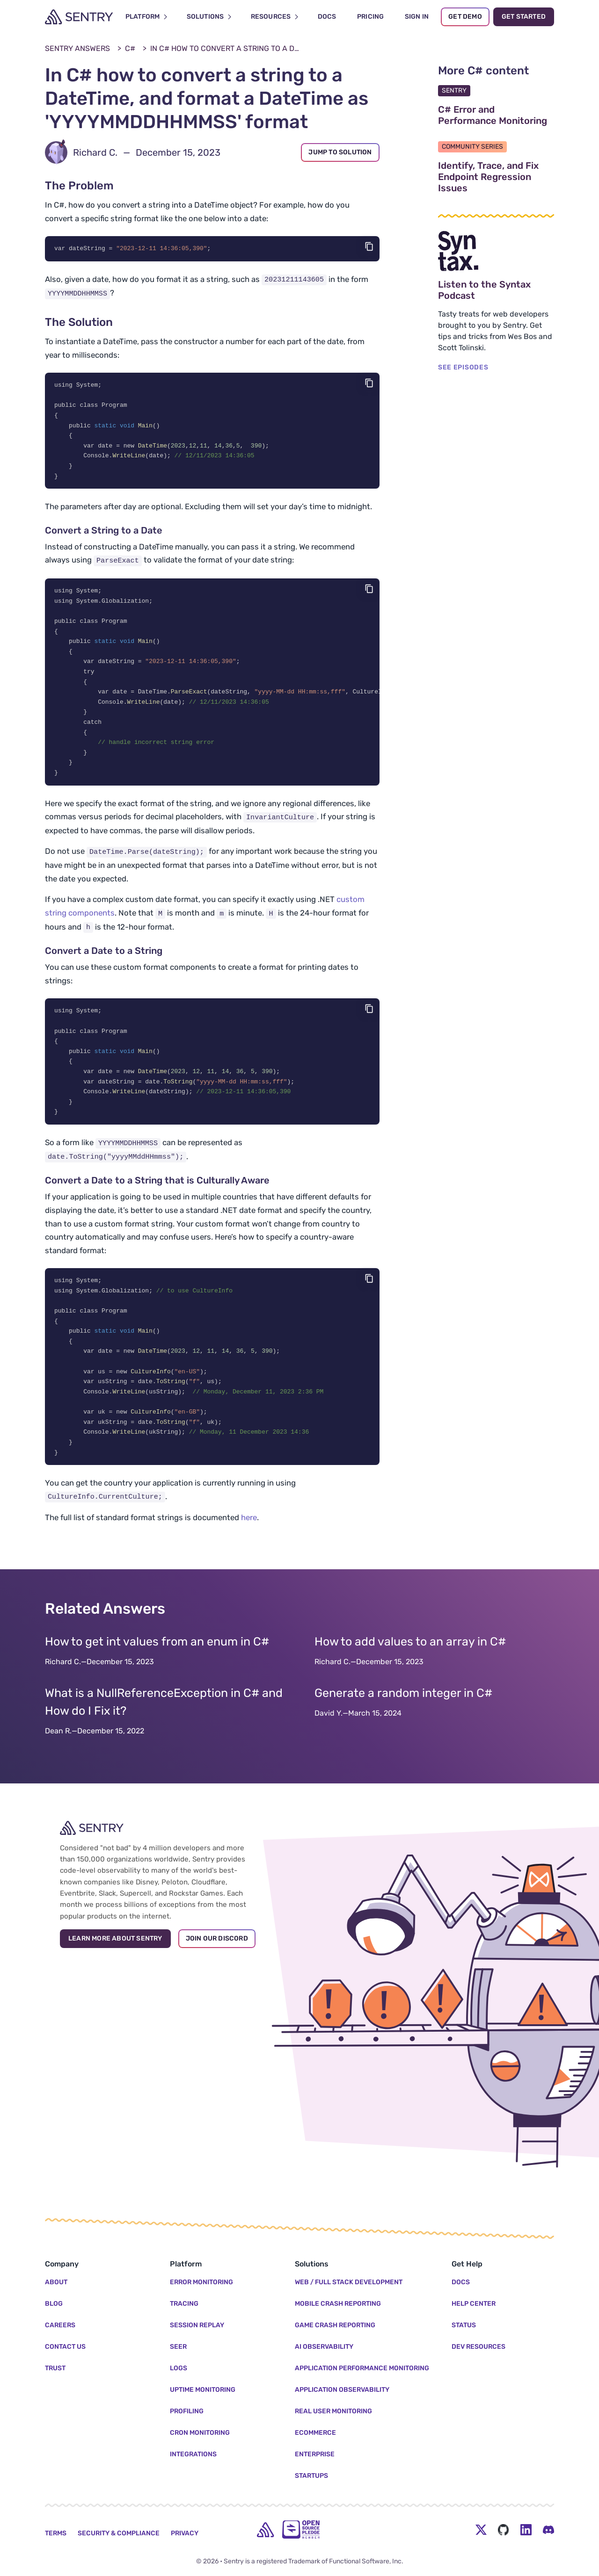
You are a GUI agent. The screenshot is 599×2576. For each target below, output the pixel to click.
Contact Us (65, 2347)
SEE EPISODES (463, 367)
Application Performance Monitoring (362, 2368)
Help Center (474, 2304)
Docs (461, 2282)
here (249, 1539)
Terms (55, 2533)
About (56, 2282)
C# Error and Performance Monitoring (496, 115)
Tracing (184, 2304)
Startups (311, 2476)
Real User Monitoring (333, 2411)
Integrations (193, 2454)
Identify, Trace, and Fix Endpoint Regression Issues (496, 177)
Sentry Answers (77, 48)
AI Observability (324, 2347)
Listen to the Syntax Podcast (496, 290)
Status (464, 2325)
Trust (55, 2368)
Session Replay (197, 2325)
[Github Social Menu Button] (503, 2529)
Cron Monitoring (200, 2433)
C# (130, 48)
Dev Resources (478, 2347)
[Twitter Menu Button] (481, 2529)
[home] (265, 2529)
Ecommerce (315, 2433)
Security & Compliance (119, 2533)
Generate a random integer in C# (403, 1715)
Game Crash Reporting (335, 2325)
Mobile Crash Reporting (338, 2304)
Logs (178, 2368)
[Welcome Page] (79, 16)
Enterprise (315, 2454)
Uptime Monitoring (202, 2390)
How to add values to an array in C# (410, 1664)
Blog (54, 2304)
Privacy (184, 2533)
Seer (178, 2347)
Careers (60, 2325)
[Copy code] (369, 246)
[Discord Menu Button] (548, 2529)
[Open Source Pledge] (301, 2529)
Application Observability (342, 2390)
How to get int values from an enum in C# (157, 1664)
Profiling (187, 2411)
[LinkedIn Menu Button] (526, 2529)
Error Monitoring (201, 2282)
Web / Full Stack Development (348, 2282)
